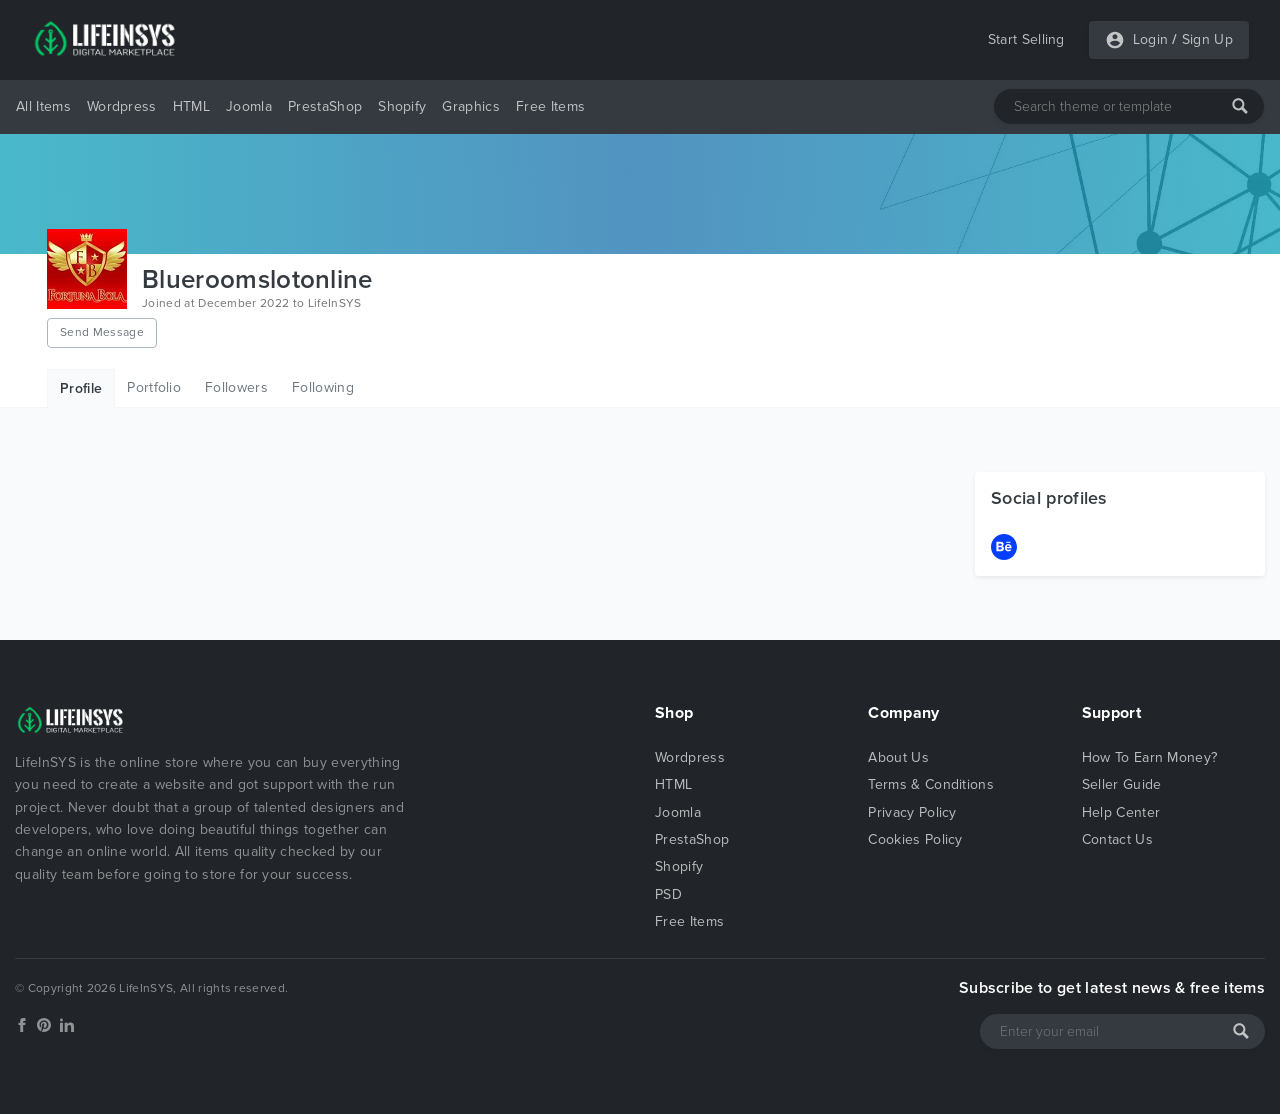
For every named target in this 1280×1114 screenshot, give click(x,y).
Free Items (550, 106)
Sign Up (1207, 39)
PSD (668, 894)
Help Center (1121, 812)
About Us (898, 757)
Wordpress (122, 106)
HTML (191, 106)
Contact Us (1117, 839)
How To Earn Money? (1150, 757)
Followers (236, 387)
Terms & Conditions (931, 784)
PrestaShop (325, 106)
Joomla (249, 106)
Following (323, 387)
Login (1151, 39)
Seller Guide (1122, 784)
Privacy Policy (912, 812)
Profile (81, 388)
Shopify (402, 106)
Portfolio (154, 387)
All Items (43, 106)
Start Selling (1026, 39)
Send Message (102, 332)
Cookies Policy (915, 839)
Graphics (471, 106)
